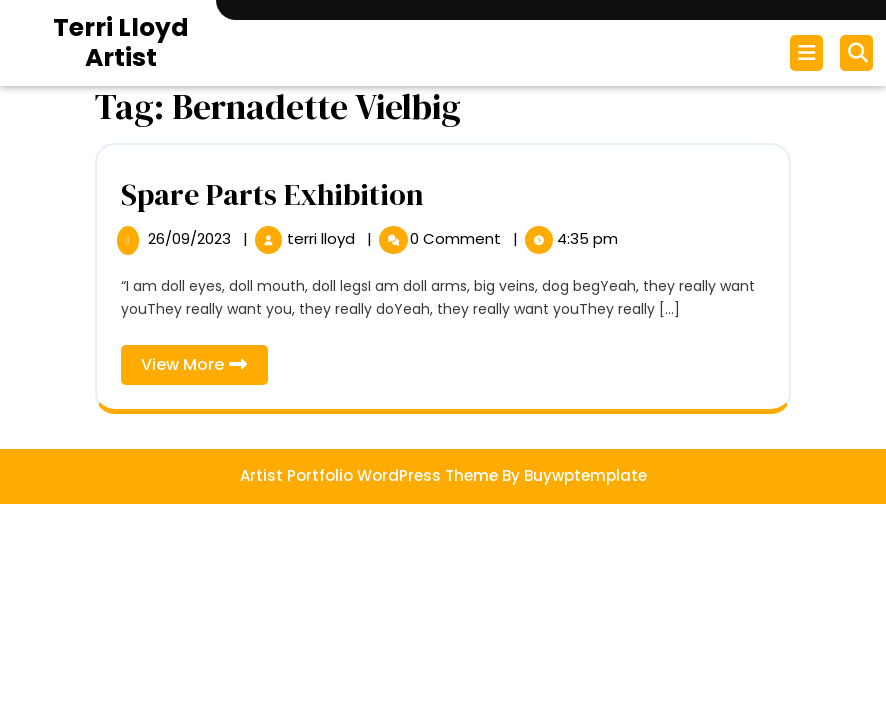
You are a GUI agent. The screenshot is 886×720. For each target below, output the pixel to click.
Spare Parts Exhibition (272, 194)
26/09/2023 (191, 238)
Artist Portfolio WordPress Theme (369, 475)
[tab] (809, 53)
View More (204, 368)
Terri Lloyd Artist (121, 42)
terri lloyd (323, 238)
